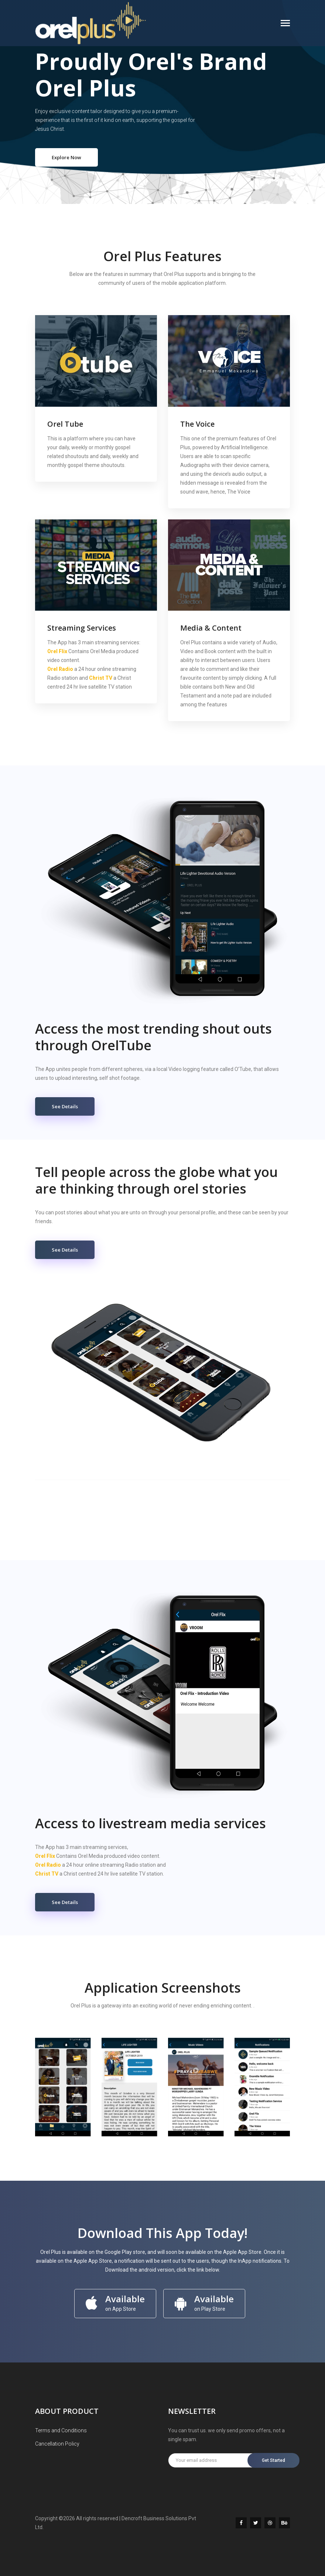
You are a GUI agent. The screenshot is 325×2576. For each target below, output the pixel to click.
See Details (65, 1106)
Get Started (273, 2460)
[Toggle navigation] (285, 24)
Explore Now (66, 157)
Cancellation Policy (57, 2444)
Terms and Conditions (61, 2430)
